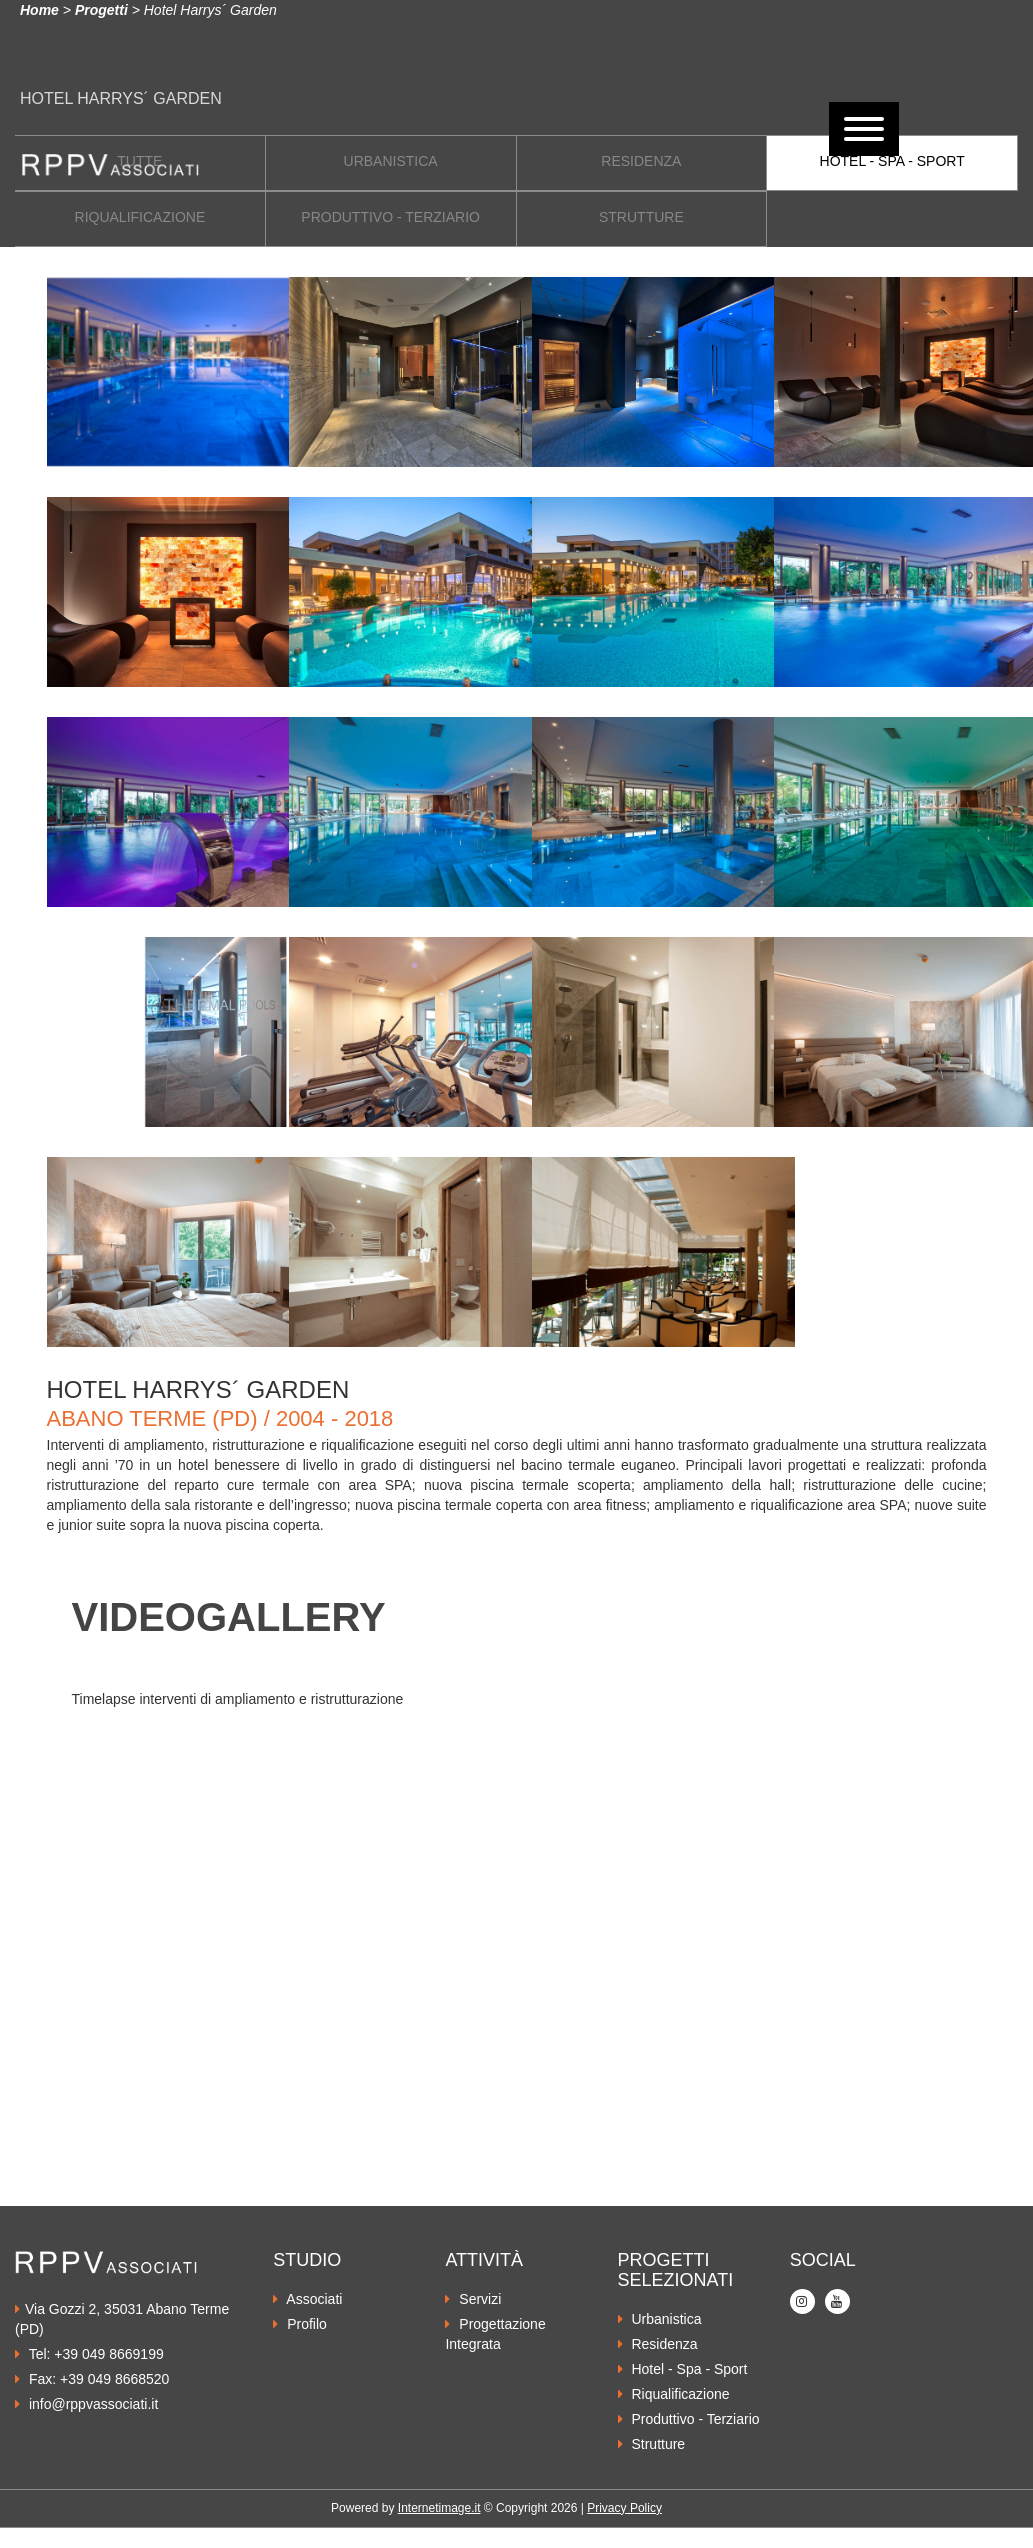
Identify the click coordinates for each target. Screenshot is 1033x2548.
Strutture (652, 2444)
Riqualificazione (674, 2394)
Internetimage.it (439, 2508)
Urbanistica (660, 2319)
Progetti (101, 10)
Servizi (473, 2299)
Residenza (658, 2344)
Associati (307, 2299)
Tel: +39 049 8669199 (89, 2354)
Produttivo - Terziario (689, 2419)
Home (39, 10)
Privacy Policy (624, 2508)
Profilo (300, 2324)
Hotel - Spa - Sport (683, 2369)
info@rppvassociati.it (86, 2404)
